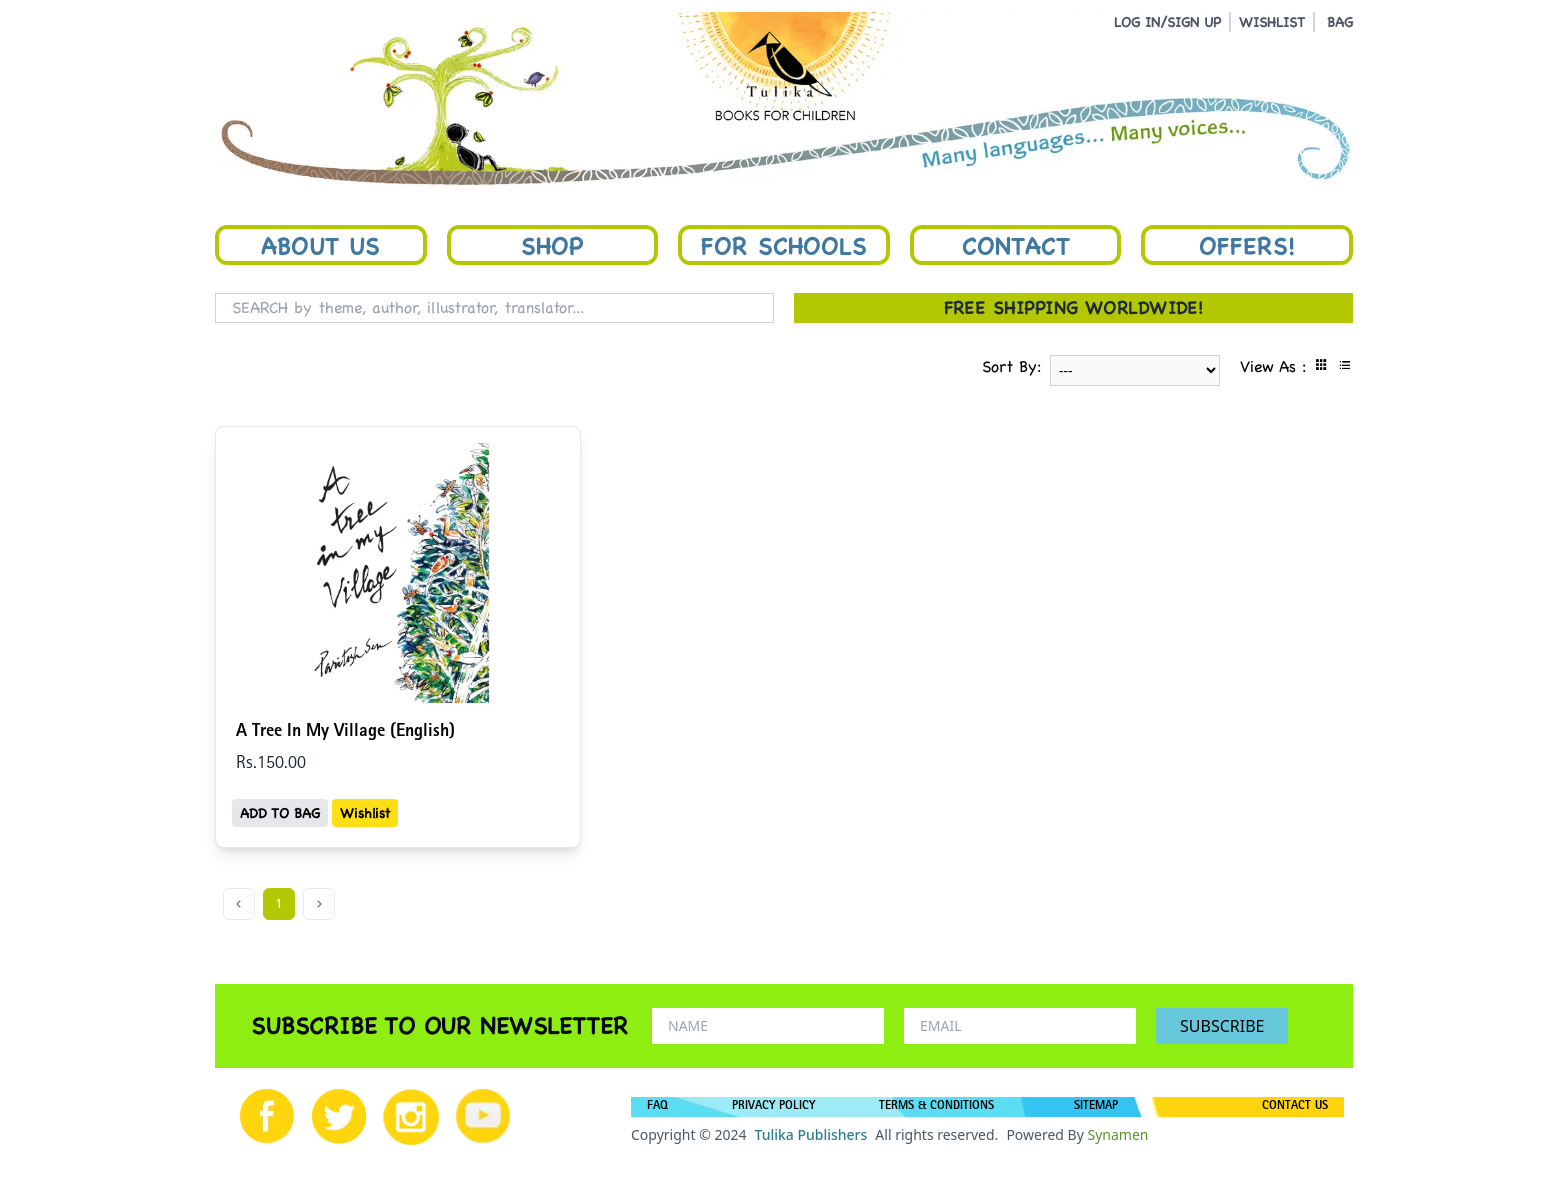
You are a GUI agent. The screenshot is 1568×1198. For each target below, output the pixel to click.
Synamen (1117, 1134)
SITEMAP (1096, 1107)
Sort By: (1012, 366)
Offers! (1247, 245)
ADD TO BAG (280, 813)
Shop (552, 245)
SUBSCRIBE (1222, 1026)
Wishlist (365, 813)
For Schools (784, 245)
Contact (1016, 245)
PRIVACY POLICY (773, 1107)
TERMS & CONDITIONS (936, 1107)
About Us (320, 245)
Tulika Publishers (810, 1134)
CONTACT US (1295, 1107)
